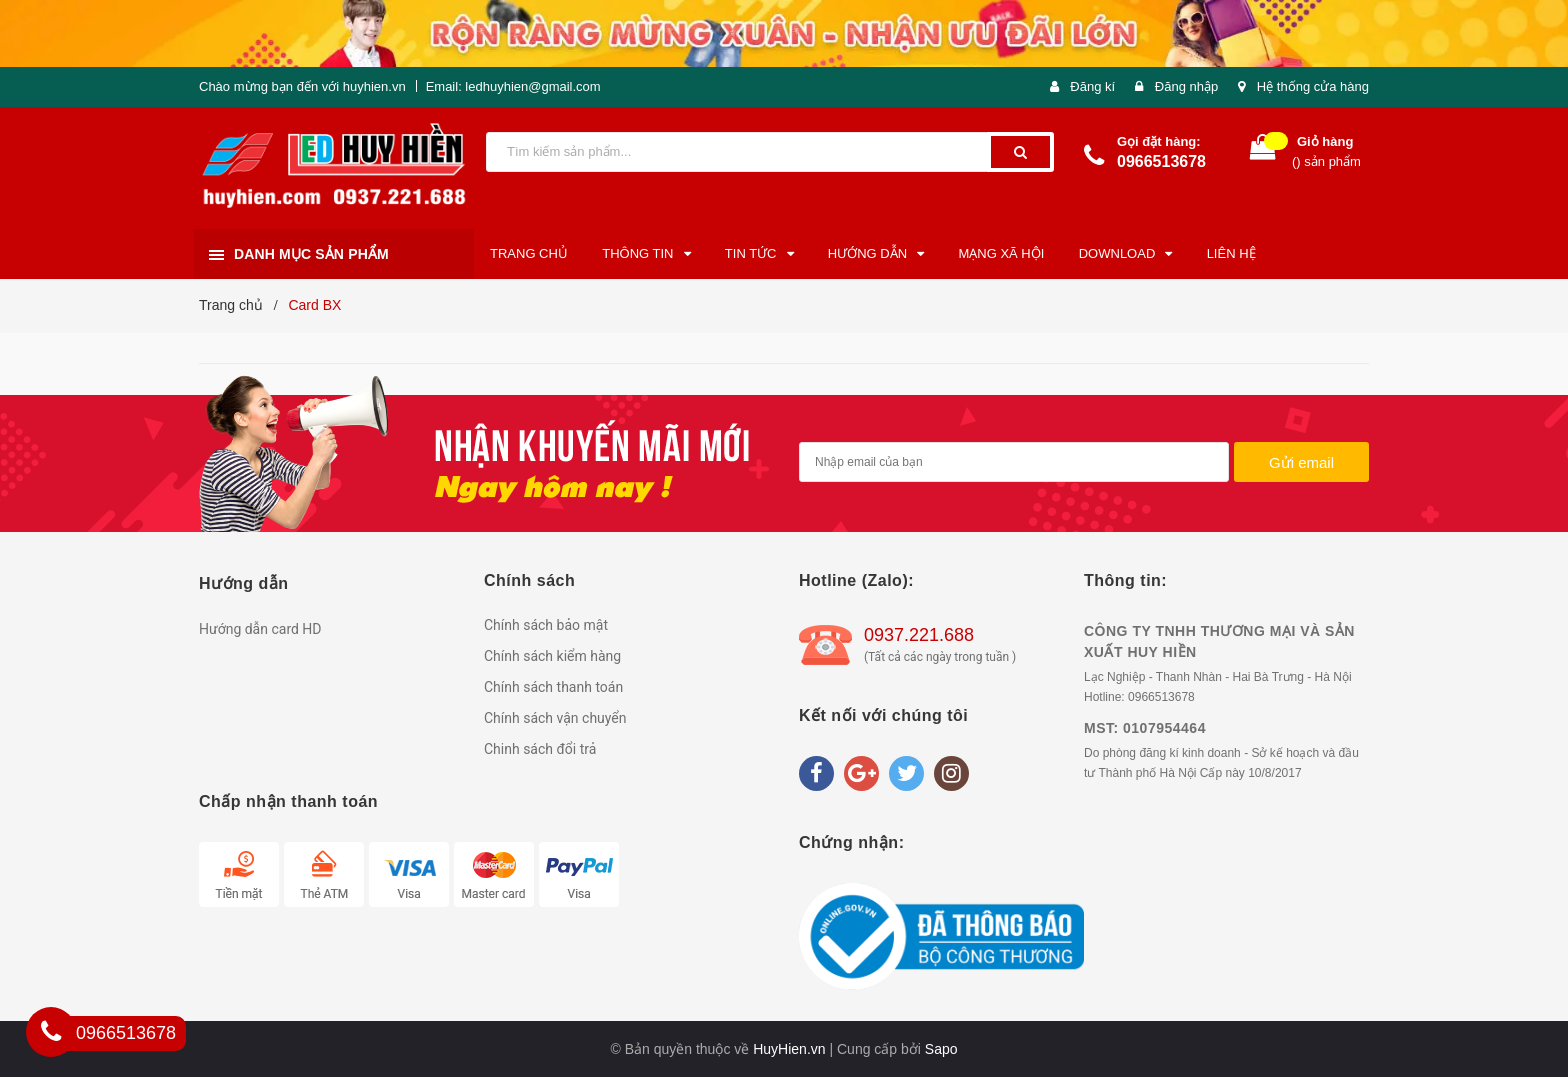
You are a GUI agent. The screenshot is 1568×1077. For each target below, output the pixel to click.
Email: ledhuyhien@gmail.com (513, 86)
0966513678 (1161, 161)
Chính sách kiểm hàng (552, 656)
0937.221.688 (919, 635)
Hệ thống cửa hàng (1313, 86)
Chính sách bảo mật (546, 625)
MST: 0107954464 (1145, 728)
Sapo (941, 1049)
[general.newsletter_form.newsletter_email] (1014, 462)
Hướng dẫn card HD (260, 629)
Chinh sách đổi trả (540, 749)
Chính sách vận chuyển (555, 718)
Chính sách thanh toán (553, 687)
